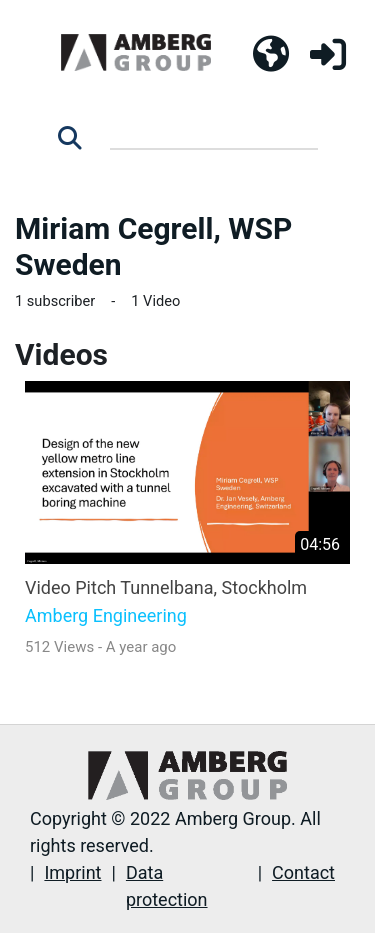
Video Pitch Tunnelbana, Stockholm (166, 587)
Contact (303, 872)
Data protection (167, 886)
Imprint (72, 872)
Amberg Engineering (106, 616)
